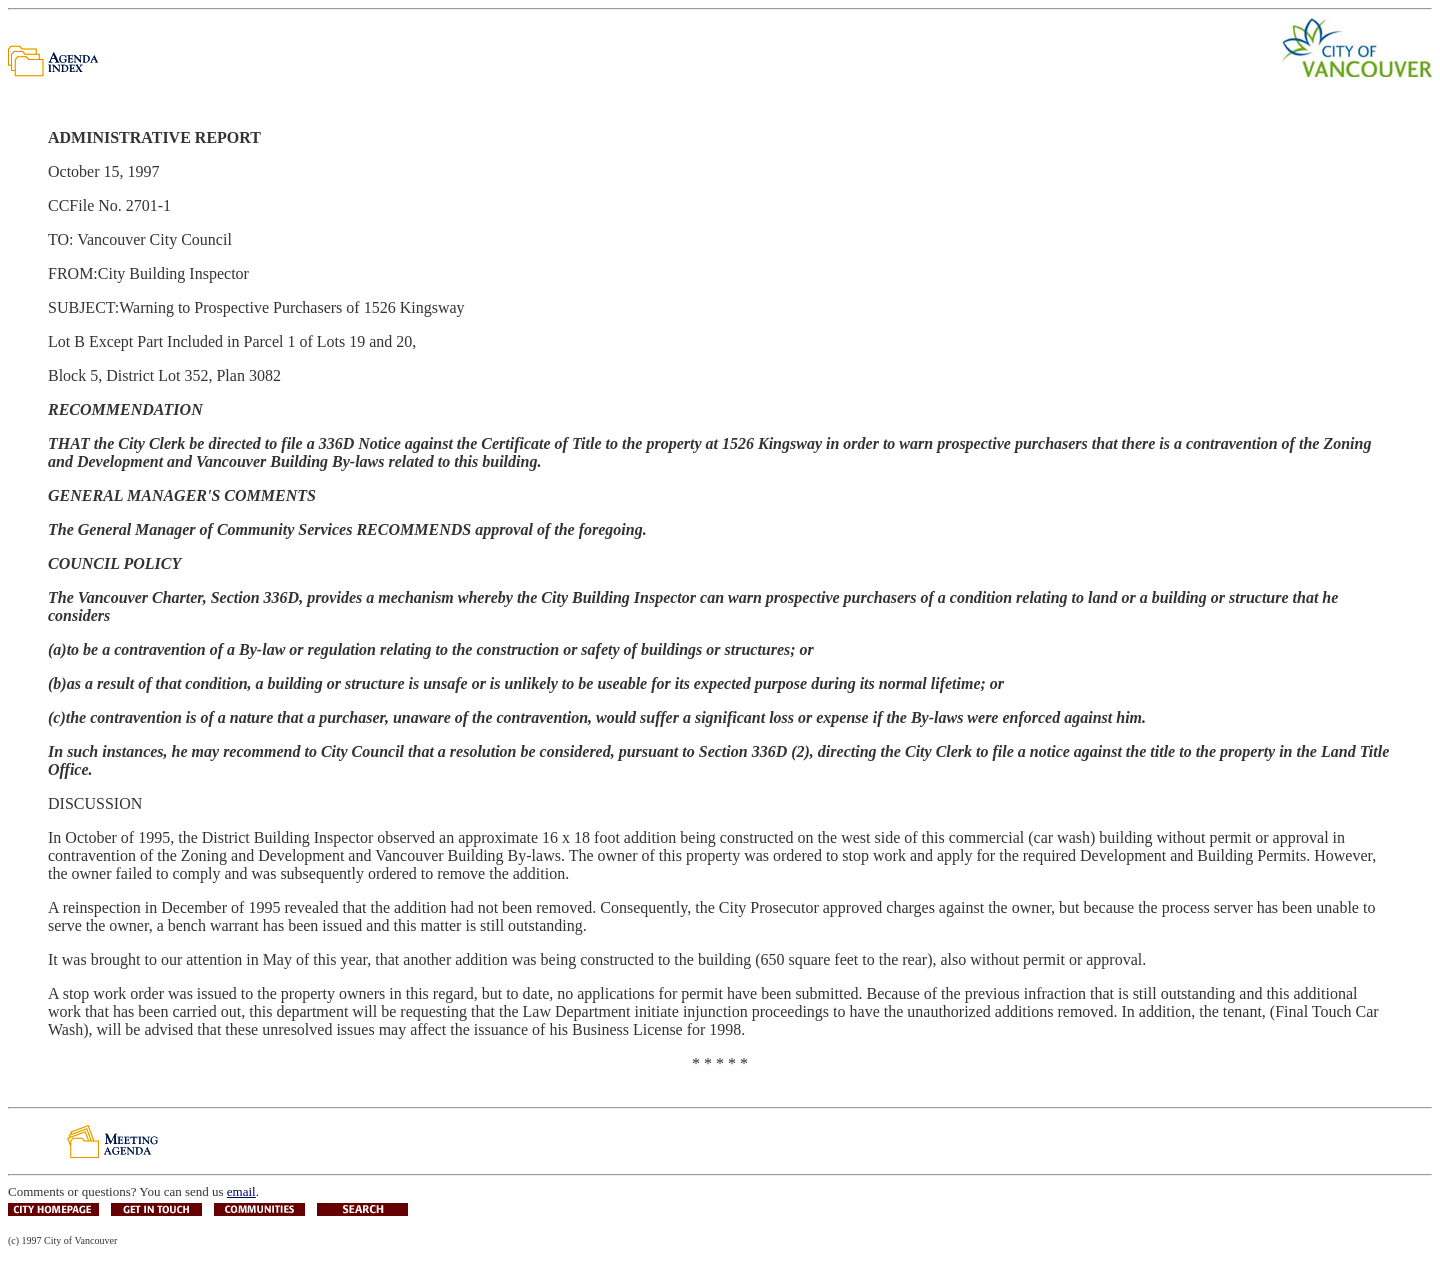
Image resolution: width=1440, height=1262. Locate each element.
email (241, 1191)
